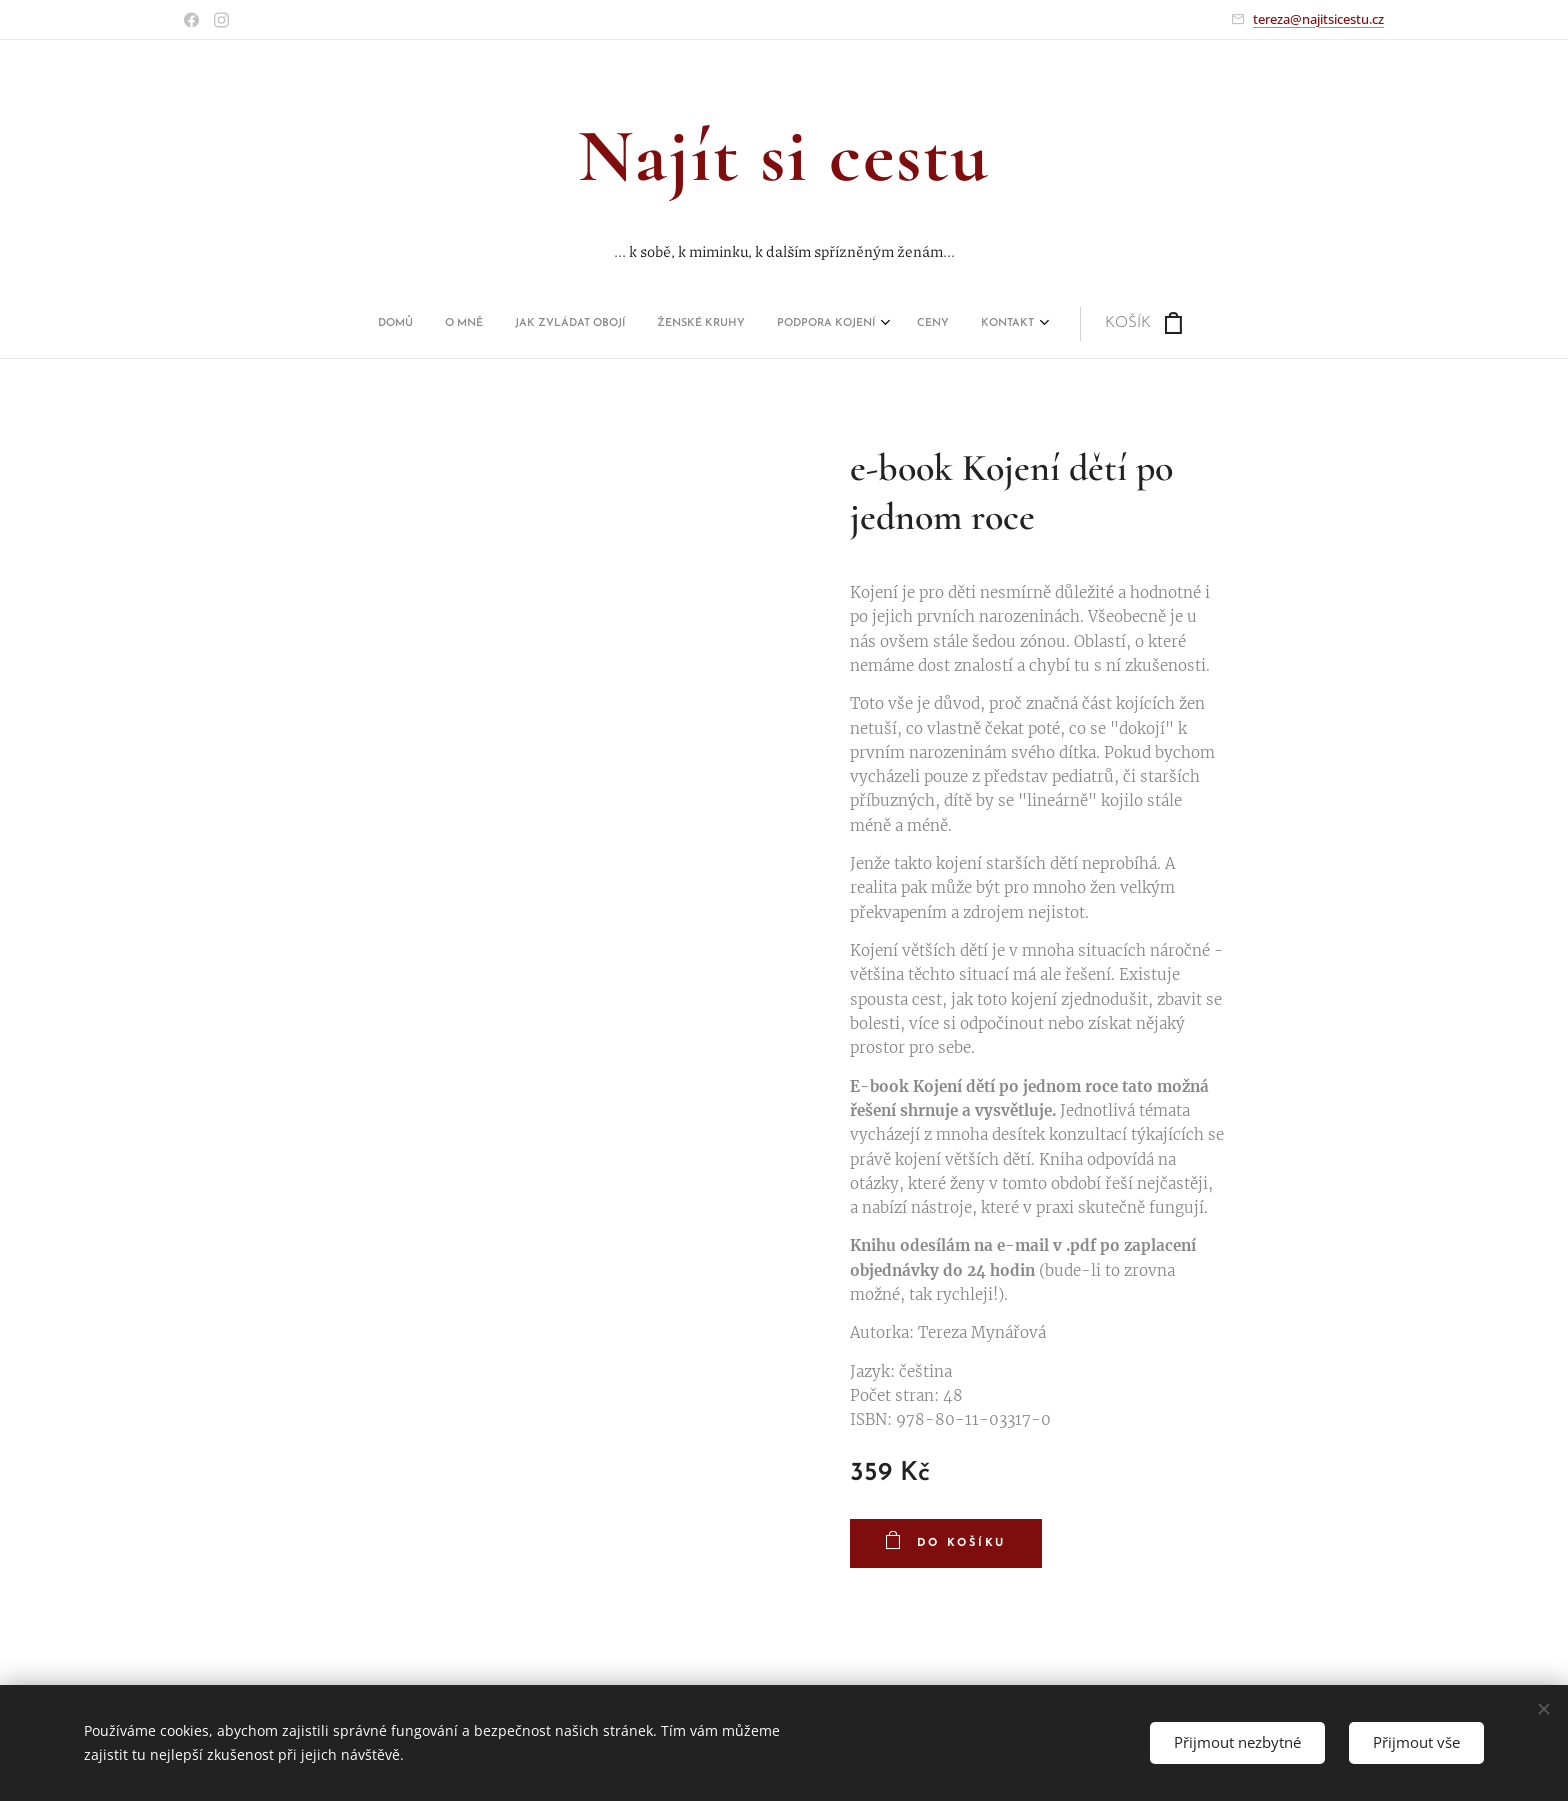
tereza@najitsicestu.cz (1318, 19)
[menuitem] (613, 324)
